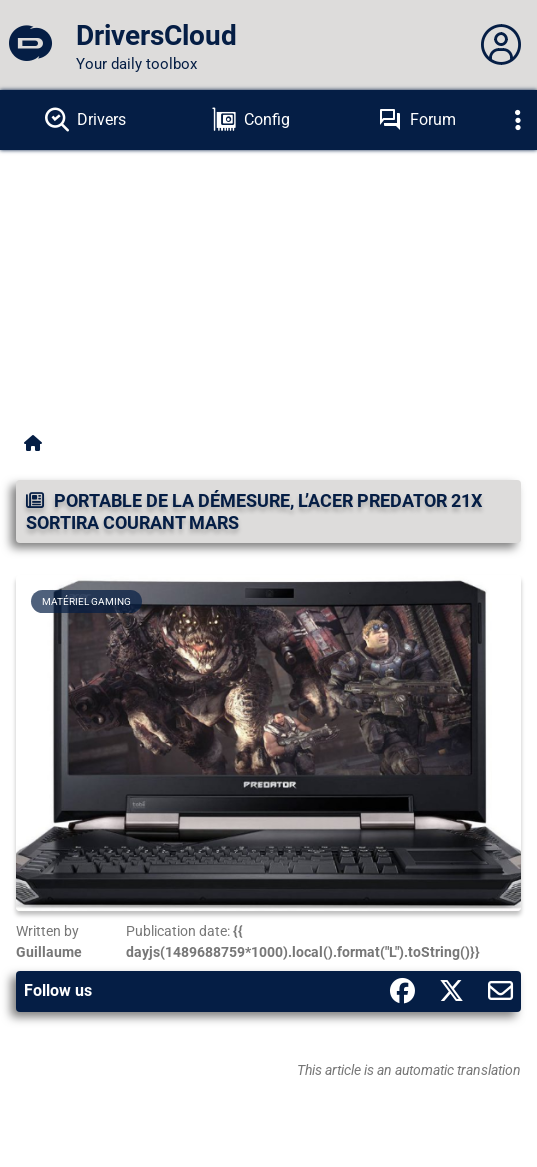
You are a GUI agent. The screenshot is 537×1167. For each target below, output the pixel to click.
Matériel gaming (86, 601)
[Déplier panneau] (501, 45)
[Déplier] (518, 120)
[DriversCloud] (30, 45)
